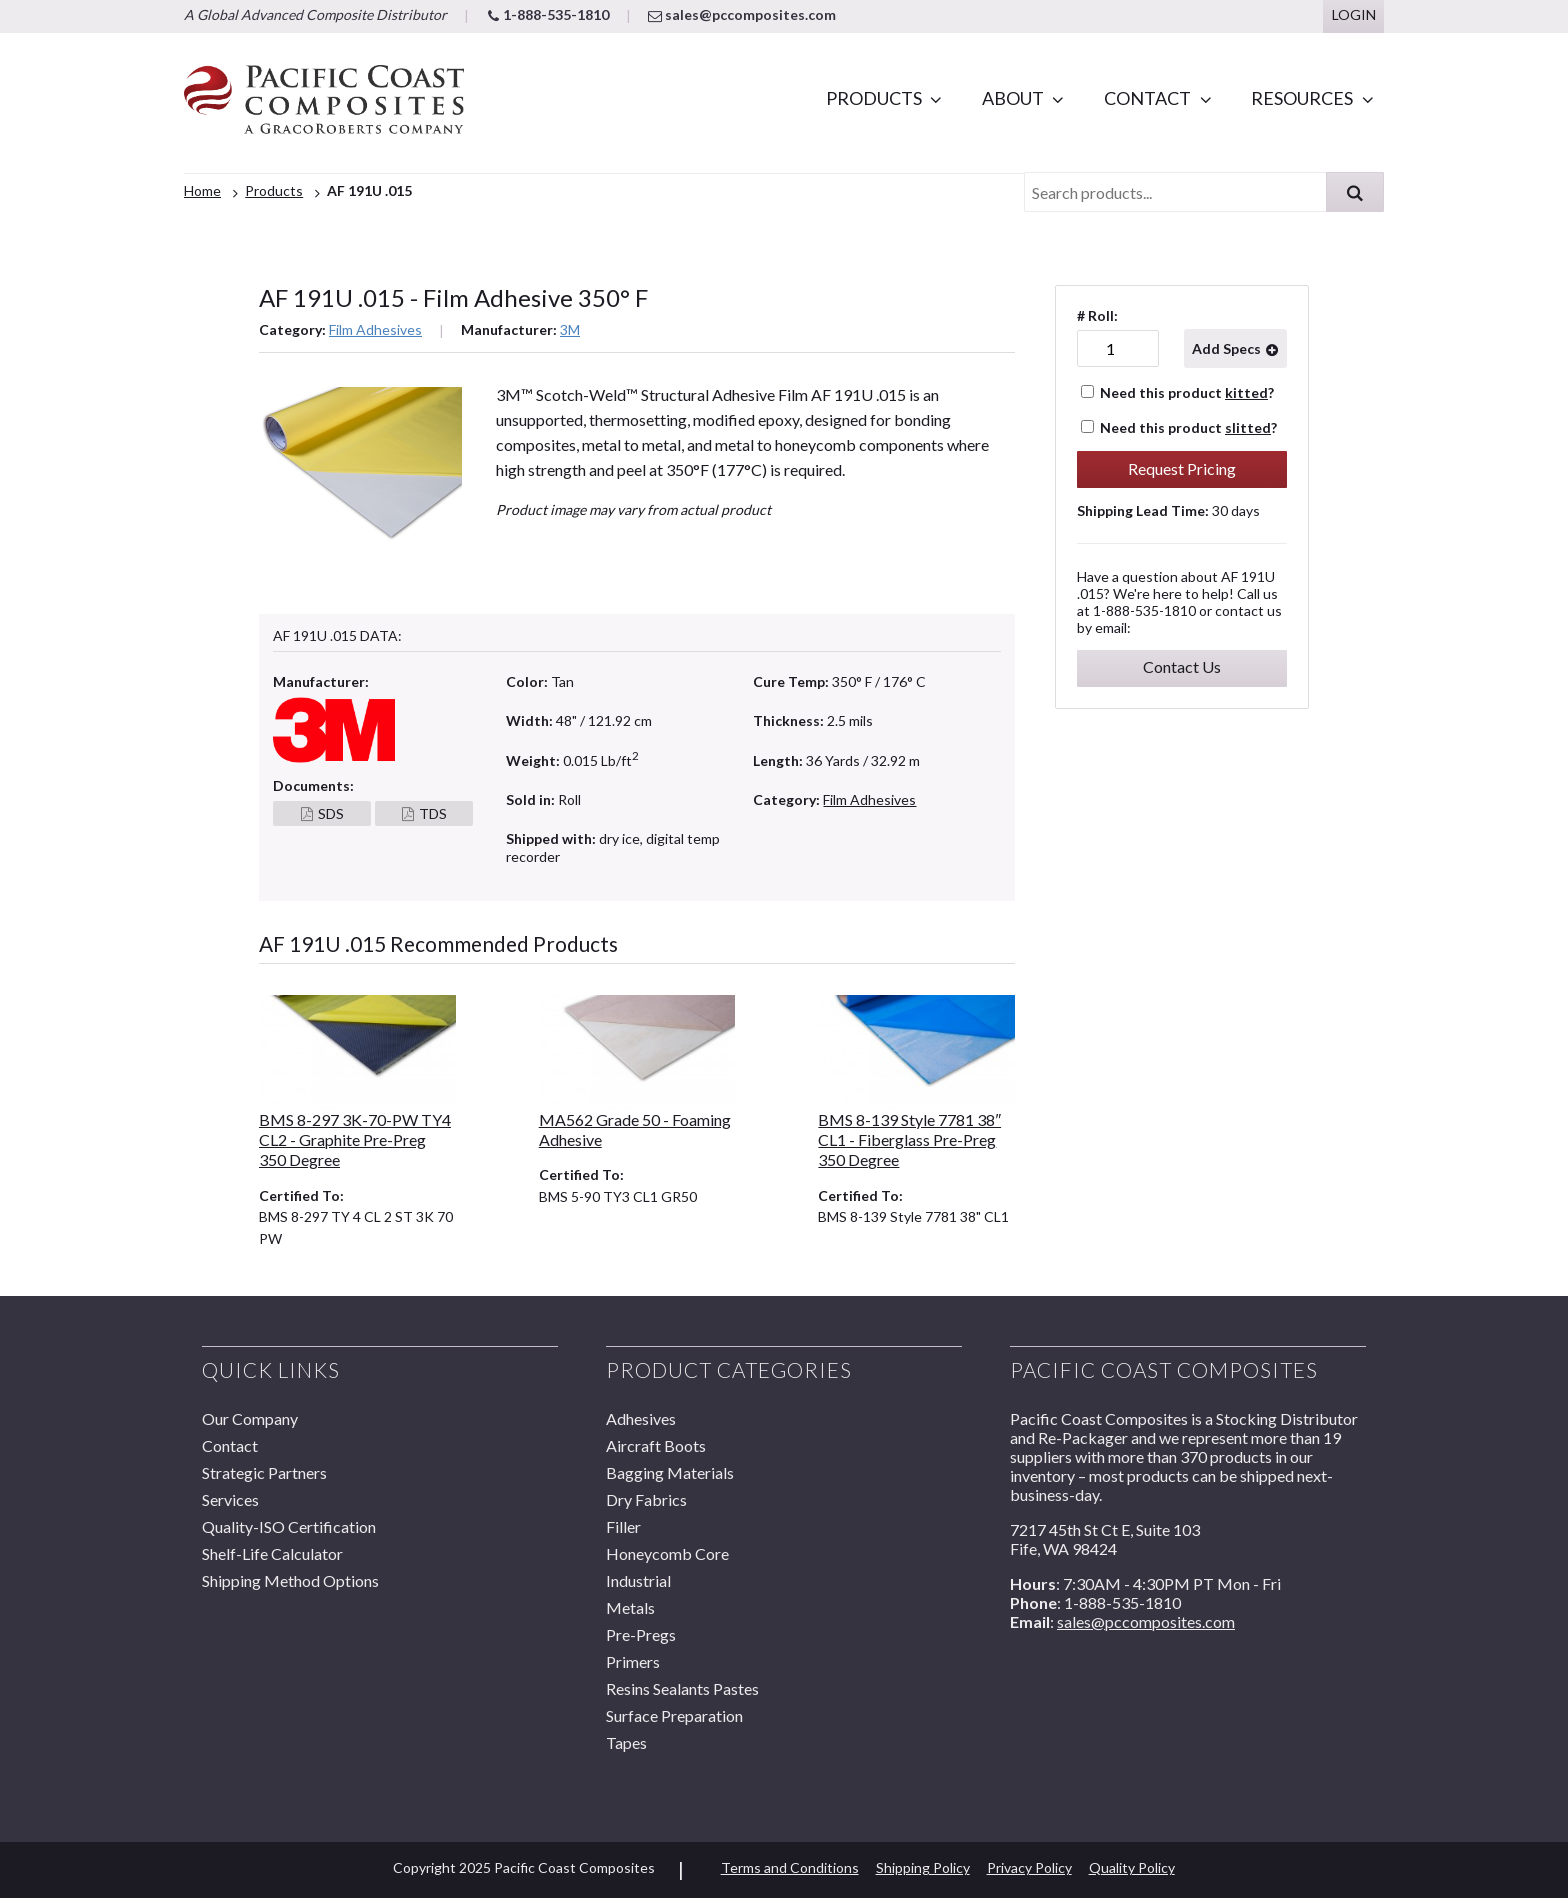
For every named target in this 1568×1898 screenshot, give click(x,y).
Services (230, 1499)
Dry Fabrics (646, 1499)
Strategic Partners (264, 1472)
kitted (1246, 392)
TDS (433, 813)
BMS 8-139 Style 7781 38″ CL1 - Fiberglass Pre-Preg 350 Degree (909, 1140)
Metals (630, 1607)
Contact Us (1182, 666)
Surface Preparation (674, 1715)
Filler (623, 1526)
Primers (633, 1661)
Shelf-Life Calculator (272, 1553)
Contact (1147, 98)
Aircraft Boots (656, 1445)
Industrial (638, 1580)
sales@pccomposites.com (742, 14)
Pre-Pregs (641, 1634)
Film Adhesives (375, 329)
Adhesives (641, 1418)
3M (570, 329)
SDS (331, 813)
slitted (1248, 427)
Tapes (626, 1742)
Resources (1302, 98)
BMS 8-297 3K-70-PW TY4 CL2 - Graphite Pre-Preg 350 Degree (355, 1140)
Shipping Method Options (290, 1580)
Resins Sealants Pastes (682, 1688)
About (1013, 98)
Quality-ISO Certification (289, 1526)
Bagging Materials (670, 1472)
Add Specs (1226, 348)
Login (1354, 14)
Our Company (250, 1418)
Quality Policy (1132, 1867)
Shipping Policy (923, 1867)
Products (874, 98)
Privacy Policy (1029, 1867)
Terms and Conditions (790, 1867)
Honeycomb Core (667, 1553)
